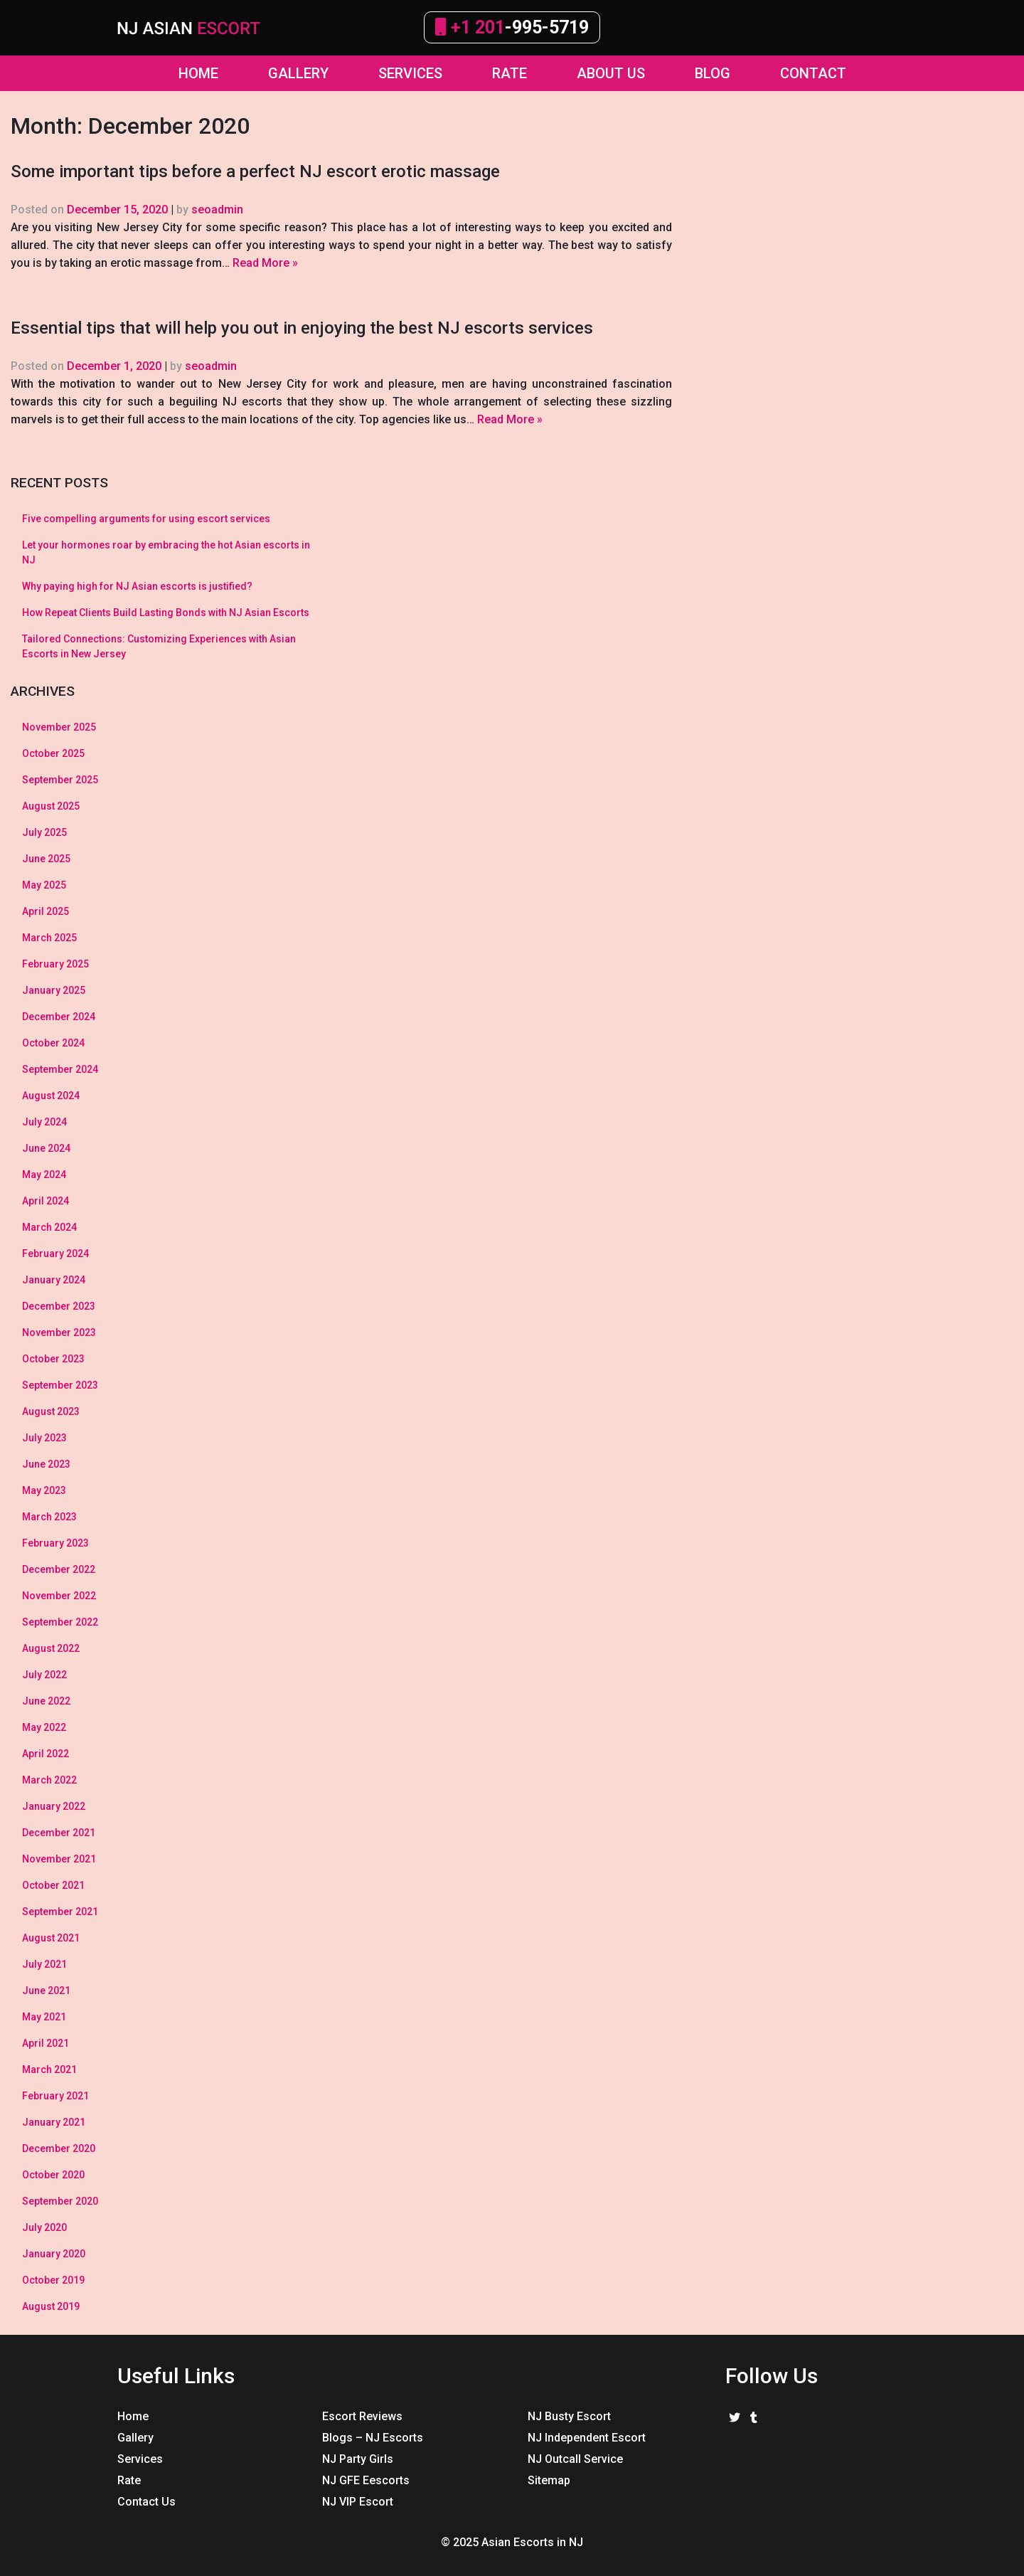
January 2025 (53, 990)
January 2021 (53, 2122)
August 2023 (51, 1411)
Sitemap (549, 2480)
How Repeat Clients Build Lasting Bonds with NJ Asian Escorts (165, 612)
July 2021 (44, 1964)
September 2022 (60, 1622)
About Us (611, 73)
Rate (509, 73)
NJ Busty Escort (569, 2416)
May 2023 (44, 1490)
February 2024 (55, 1253)
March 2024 (49, 1227)
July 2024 (44, 1122)
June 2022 (46, 1701)
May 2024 (44, 1174)
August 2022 (51, 1648)
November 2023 (59, 1332)
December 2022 (58, 1569)
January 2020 (53, 2253)
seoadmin (217, 209)
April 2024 (45, 1201)
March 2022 (49, 1780)
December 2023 (58, 1306)
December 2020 (58, 2148)
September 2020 (60, 2201)
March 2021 (49, 2069)
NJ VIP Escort (357, 2501)
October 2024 (53, 1043)
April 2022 (45, 1753)
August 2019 (51, 2306)
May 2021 (44, 2017)
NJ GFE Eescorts (366, 2480)
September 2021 (60, 1911)
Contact (813, 73)
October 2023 (53, 1358)
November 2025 (59, 727)
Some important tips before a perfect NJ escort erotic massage (255, 171)
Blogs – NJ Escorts (372, 2437)
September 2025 (60, 779)
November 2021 (59, 1859)
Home (198, 73)
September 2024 (60, 1069)
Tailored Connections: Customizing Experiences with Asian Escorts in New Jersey (159, 646)
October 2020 (53, 2174)
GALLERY (298, 73)
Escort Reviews (362, 2416)
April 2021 (45, 2043)
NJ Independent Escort (587, 2437)
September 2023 (60, 1385)
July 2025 (44, 832)
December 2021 (58, 1832)
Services (410, 73)
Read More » (265, 263)
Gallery (135, 2437)
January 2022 (53, 1806)
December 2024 (58, 1016)
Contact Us (146, 2501)
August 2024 (51, 1095)
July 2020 (44, 2227)
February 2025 (55, 964)
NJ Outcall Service (575, 2459)
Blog (712, 73)
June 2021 (46, 1990)
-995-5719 (512, 27)
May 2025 (44, 885)
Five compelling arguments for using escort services (146, 518)
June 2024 (46, 1148)
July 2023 (44, 1437)
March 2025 (49, 937)
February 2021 (55, 2095)
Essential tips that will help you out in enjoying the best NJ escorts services (302, 328)
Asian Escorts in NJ (532, 2542)
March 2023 (49, 1516)
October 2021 (53, 1885)
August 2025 (51, 806)
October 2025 (53, 753)
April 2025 (45, 911)
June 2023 (46, 1464)
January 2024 (53, 1280)
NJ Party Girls (357, 2459)
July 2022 (44, 1674)
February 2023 (55, 1543)
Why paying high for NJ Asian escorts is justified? (137, 586)
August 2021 (51, 1938)
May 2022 (44, 1727)
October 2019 (53, 2280)
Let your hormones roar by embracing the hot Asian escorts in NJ (166, 552)
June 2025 (46, 858)
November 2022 (59, 1595)
